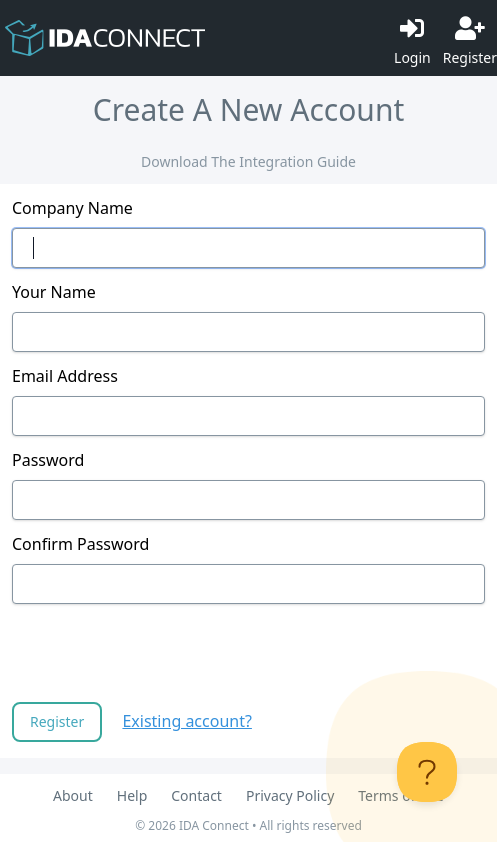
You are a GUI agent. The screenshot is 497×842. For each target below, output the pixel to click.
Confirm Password (80, 544)
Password (48, 460)
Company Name (72, 208)
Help (132, 795)
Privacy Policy (290, 795)
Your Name (54, 292)
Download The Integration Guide (248, 161)
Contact (196, 795)
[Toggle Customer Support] (427, 772)
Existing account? (186, 721)
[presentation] (164, 655)
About (73, 795)
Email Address (65, 376)
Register (57, 721)
